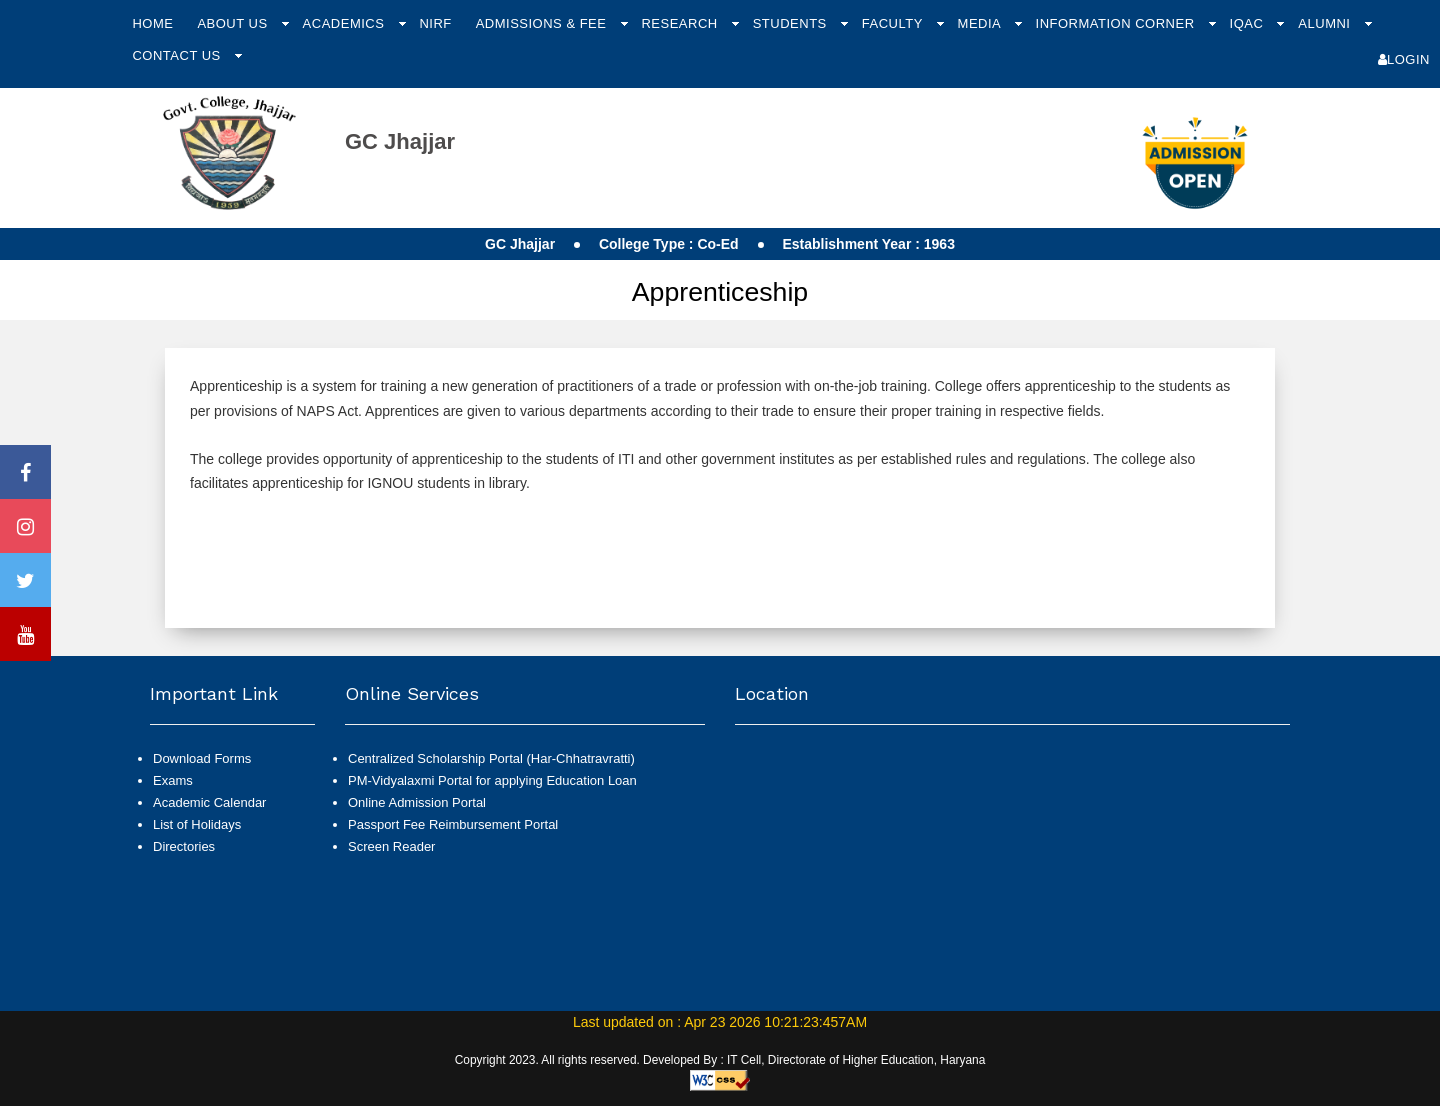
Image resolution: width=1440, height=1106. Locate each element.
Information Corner (1117, 23)
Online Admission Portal (417, 802)
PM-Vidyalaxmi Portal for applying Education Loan (492, 780)
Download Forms (202, 758)
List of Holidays (197, 824)
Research (681, 23)
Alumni (1326, 23)
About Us (234, 23)
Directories (184, 846)
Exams (173, 780)
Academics (346, 23)
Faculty (894, 23)
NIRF (435, 23)
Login (1404, 59)
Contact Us (178, 55)
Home (152, 23)
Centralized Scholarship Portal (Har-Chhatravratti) (491, 758)
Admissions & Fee (543, 23)
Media (981, 23)
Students (792, 23)
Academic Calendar (209, 802)
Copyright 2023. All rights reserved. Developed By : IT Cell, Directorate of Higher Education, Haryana (720, 1060)
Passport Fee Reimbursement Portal (453, 824)
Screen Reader (391, 846)
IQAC (1249, 23)
